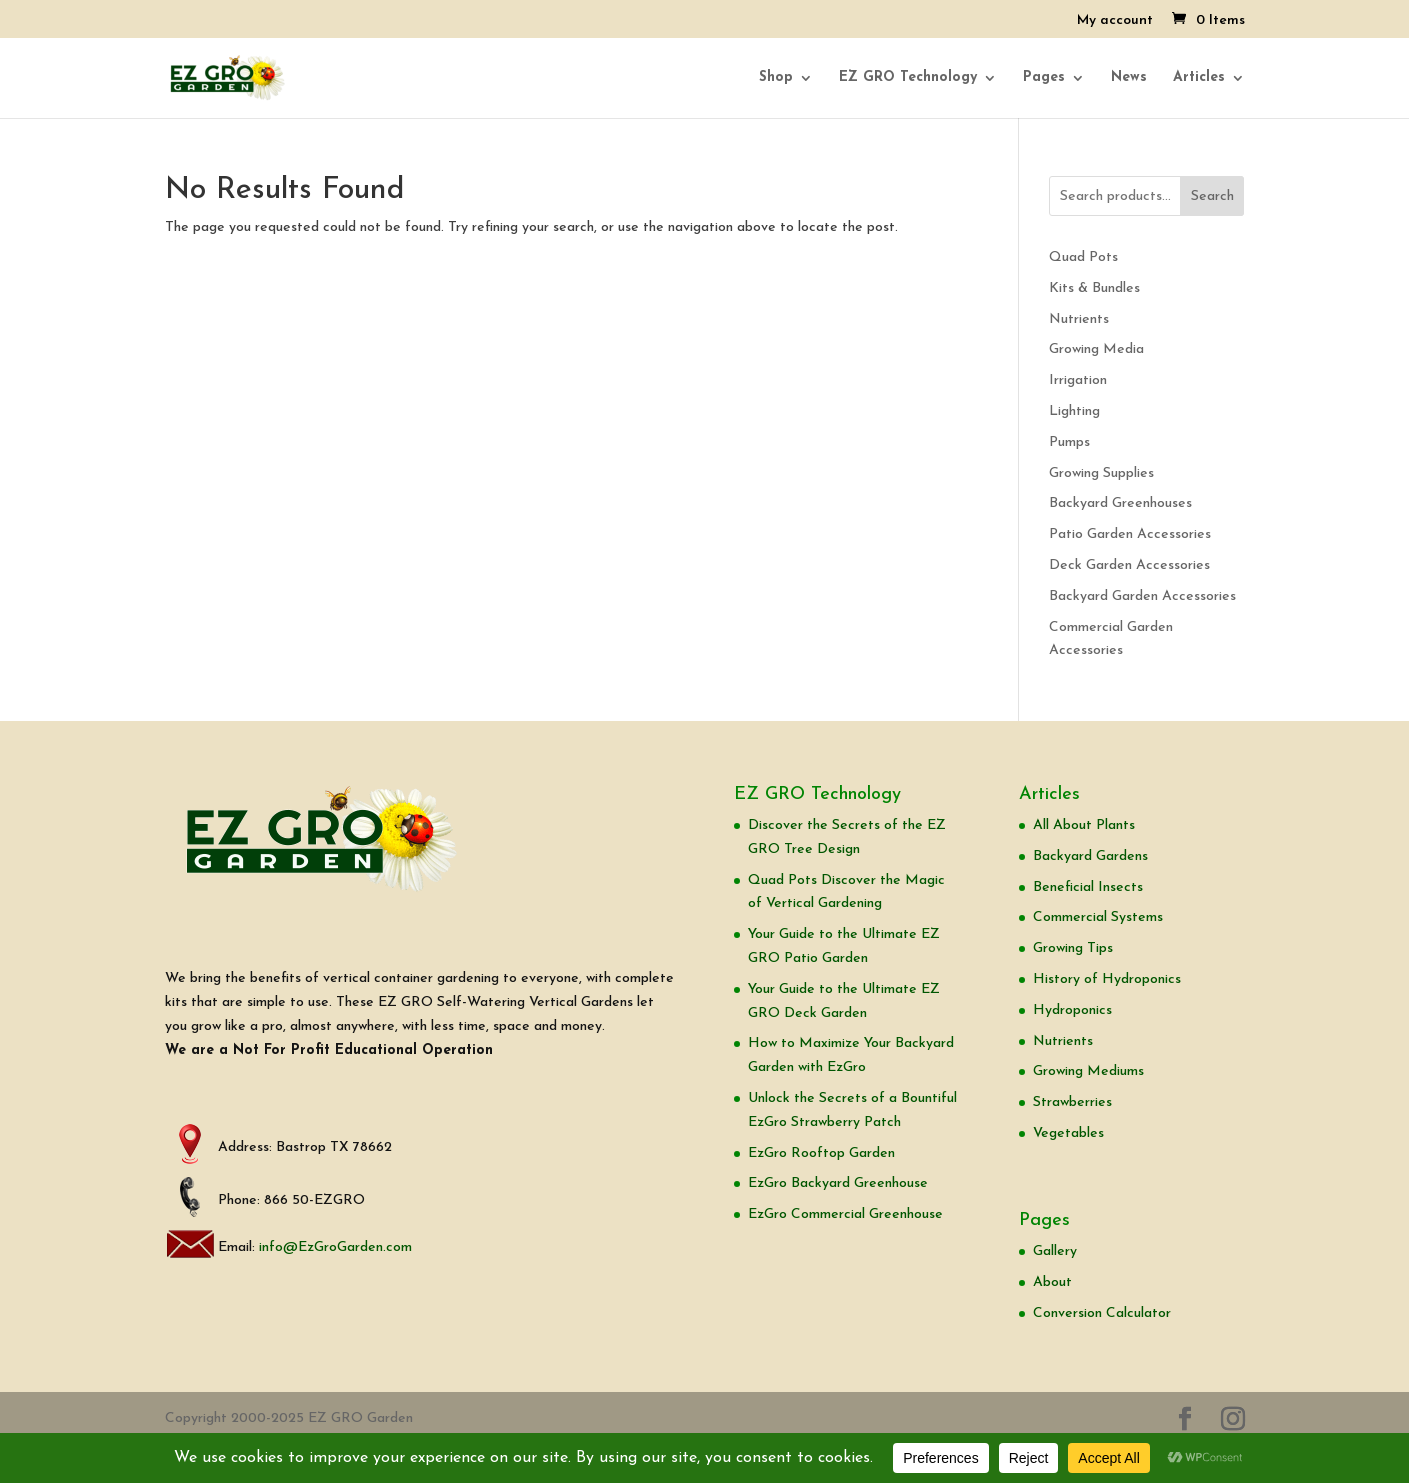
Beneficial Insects (1088, 887)
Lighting (1074, 411)
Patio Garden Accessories (1130, 534)
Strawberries (1072, 1102)
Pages (1044, 78)
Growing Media (1096, 349)
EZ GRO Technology (908, 78)
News (1129, 78)
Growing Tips (1073, 948)
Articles (1199, 78)
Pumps (1069, 442)
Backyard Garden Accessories (1142, 596)
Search (1212, 196)
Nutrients (1079, 319)
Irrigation (1078, 380)
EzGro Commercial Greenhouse (845, 1214)
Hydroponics (1072, 1010)
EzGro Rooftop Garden (821, 1153)
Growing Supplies (1101, 473)
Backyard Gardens (1090, 856)
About (1052, 1282)
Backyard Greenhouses (1120, 503)
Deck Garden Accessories (1129, 565)
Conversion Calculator (1102, 1313)
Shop (776, 78)
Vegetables (1068, 1133)
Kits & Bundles (1094, 288)
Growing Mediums (1088, 1071)
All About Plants (1084, 825)
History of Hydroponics (1107, 979)
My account (1115, 21)
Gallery (1055, 1251)
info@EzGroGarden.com (335, 1247)
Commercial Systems (1098, 917)
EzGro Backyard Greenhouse (838, 1183)
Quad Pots (1083, 257)
